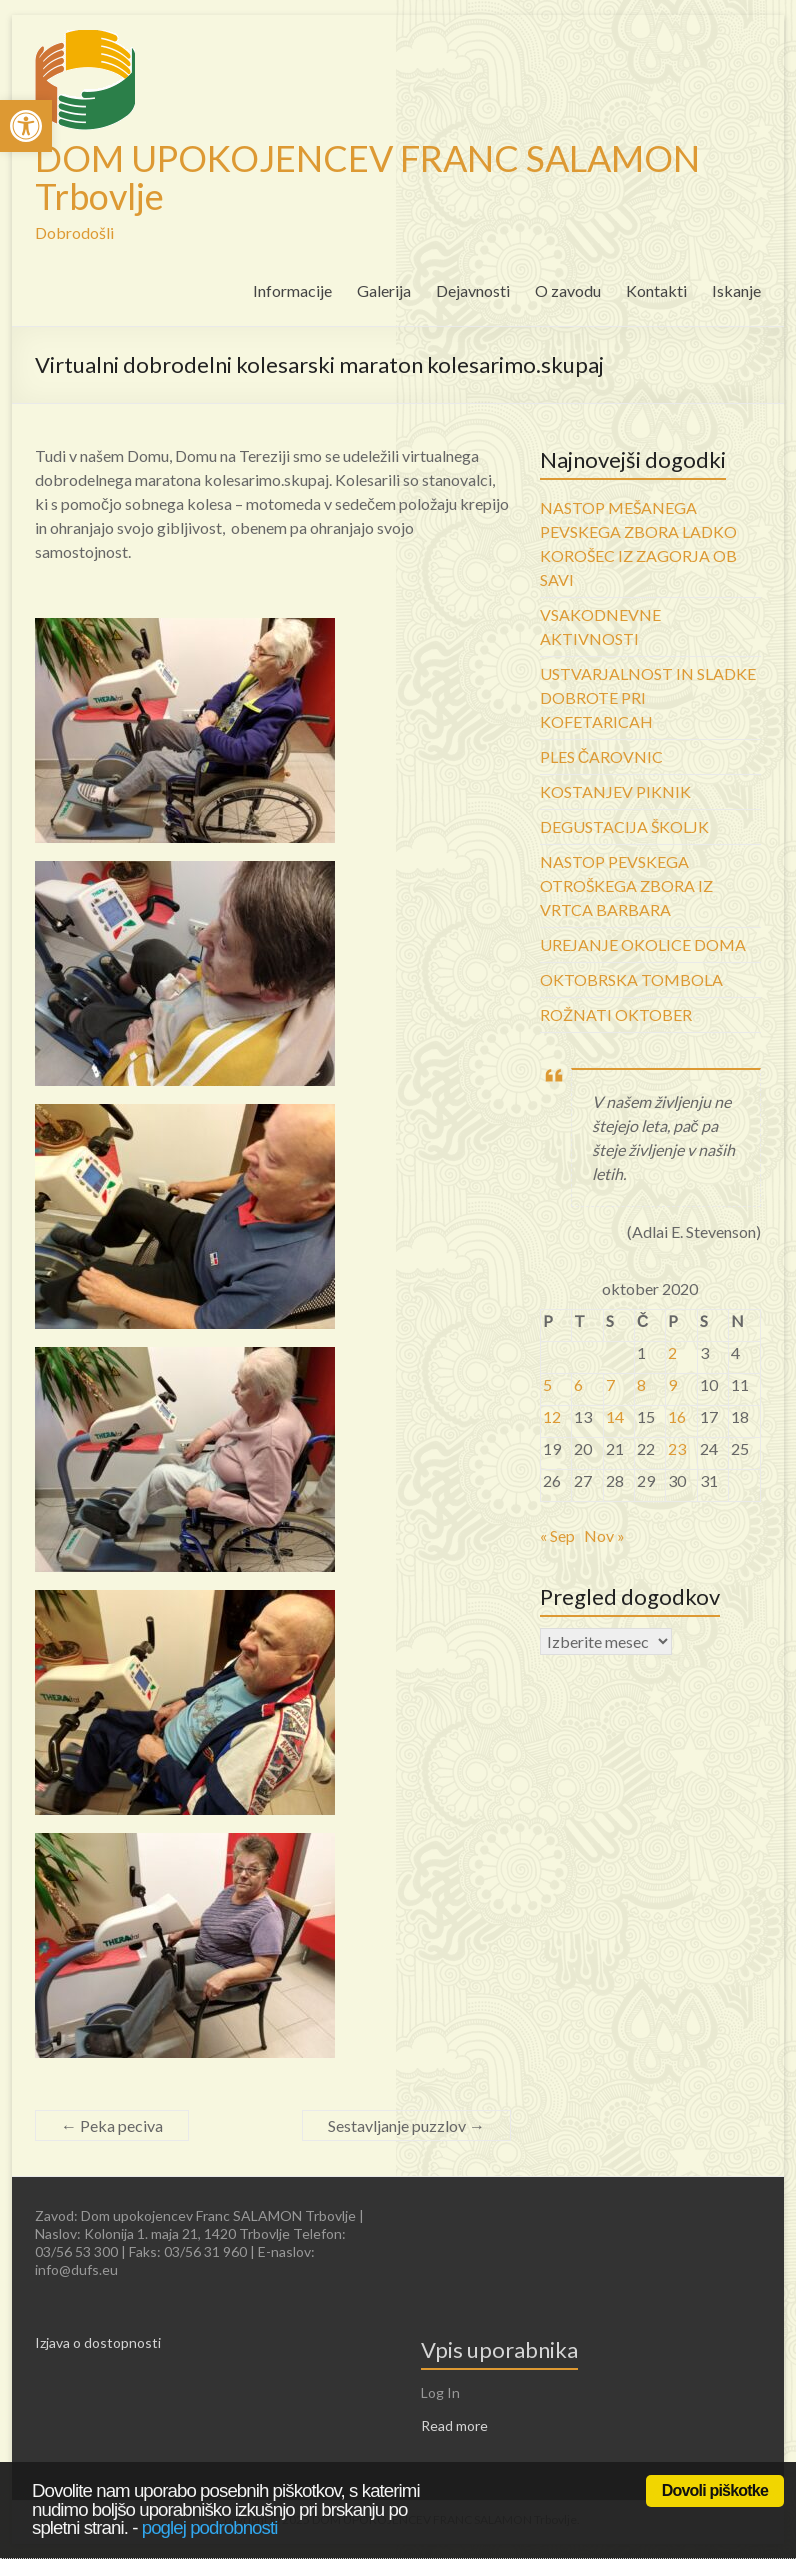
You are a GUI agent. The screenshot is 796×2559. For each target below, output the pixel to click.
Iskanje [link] (736, 290)
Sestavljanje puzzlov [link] (406, 2125)
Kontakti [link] (656, 290)
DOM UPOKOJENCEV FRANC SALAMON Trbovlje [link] (367, 177)
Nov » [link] (604, 1535)
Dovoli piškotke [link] (715, 2490)
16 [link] (677, 1416)
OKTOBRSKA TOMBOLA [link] (631, 979)
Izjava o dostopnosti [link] (98, 2342)
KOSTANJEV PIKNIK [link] (615, 791)
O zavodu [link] (568, 290)
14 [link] (615, 1416)
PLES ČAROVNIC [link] (602, 756)
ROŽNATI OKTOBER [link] (616, 1014)
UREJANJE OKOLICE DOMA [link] (643, 944)
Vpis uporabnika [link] (499, 2349)
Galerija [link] (384, 290)
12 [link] (552, 1416)
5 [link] (547, 1384)
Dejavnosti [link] (473, 290)
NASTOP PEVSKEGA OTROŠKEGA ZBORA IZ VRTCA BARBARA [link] (626, 885)
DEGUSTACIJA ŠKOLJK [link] (624, 826)
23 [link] (677, 1448)
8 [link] (641, 1384)
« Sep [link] (557, 1535)
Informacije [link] (292, 290)
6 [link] (578, 1384)
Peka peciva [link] (112, 2125)
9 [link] (672, 1384)
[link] (26, 126)
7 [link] (610, 1384)
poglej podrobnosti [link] (210, 2527)
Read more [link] (454, 2425)
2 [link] (672, 1352)
